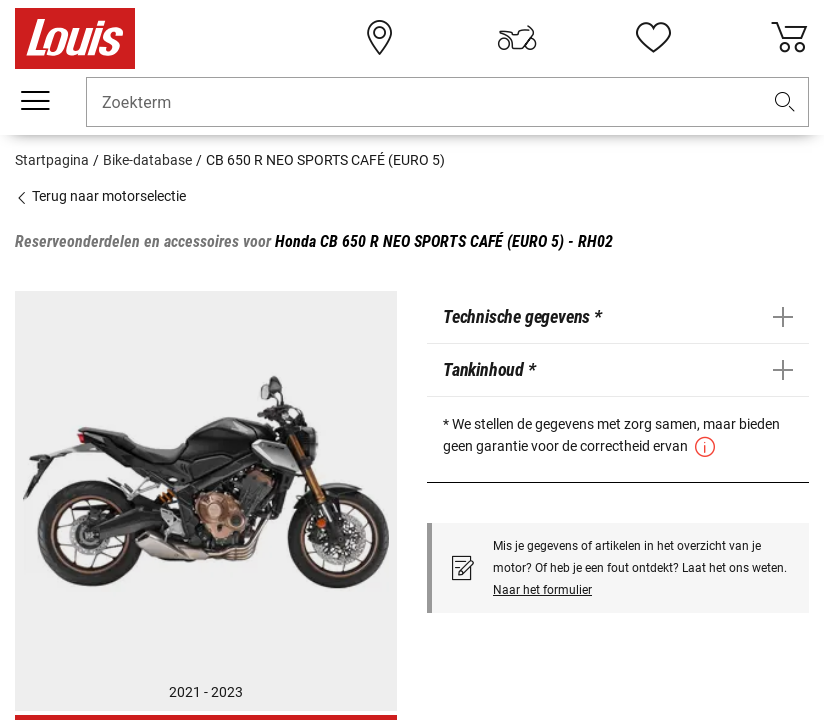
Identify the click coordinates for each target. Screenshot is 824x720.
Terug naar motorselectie (100, 196)
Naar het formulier (542, 590)
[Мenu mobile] (35, 101)
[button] (785, 102)
